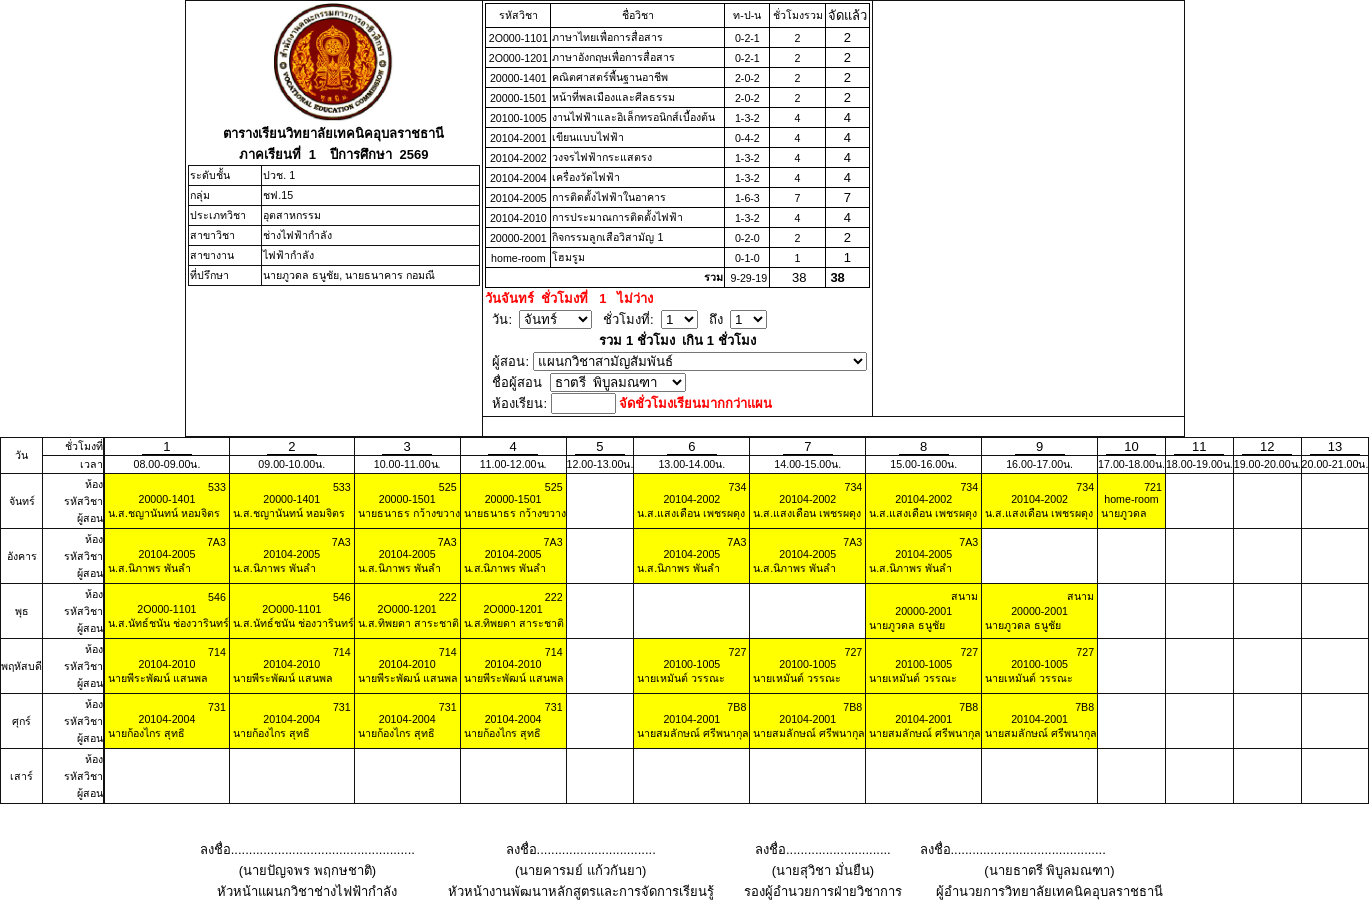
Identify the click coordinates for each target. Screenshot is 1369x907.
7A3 (216, 542)
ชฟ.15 (278, 195)
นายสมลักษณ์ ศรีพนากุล (691, 733)
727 (738, 652)
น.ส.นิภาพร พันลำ (148, 568)
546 (217, 597)
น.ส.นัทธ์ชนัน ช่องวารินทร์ (167, 623)
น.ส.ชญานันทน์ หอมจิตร (162, 513)
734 (738, 487)
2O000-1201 (518, 58)
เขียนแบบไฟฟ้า (588, 137)
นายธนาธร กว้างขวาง (407, 513)
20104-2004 (518, 178)
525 (448, 487)
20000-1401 (518, 78)
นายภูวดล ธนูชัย (905, 625)
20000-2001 (518, 238)
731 (217, 707)
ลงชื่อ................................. (581, 849)
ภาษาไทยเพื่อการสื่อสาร (607, 37)
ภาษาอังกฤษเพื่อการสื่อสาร (613, 57)
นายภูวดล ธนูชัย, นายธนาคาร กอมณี (349, 275)
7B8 (736, 707)
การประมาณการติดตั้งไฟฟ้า (617, 217)
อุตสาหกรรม (292, 215)
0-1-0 (747, 258)
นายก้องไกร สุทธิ (145, 733)
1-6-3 (747, 198)
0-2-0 (747, 238)
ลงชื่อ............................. (823, 849)
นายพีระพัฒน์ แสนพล (156, 678)
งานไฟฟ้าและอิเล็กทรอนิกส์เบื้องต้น (633, 117)
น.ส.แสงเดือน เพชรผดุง (689, 513)
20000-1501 (518, 98)
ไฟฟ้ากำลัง (288, 255)
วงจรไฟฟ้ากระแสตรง (602, 157)
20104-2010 (518, 218)
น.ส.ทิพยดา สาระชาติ (407, 623)
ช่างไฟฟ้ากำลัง (297, 235)
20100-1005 (518, 118)
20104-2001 (518, 138)
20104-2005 (518, 198)
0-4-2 (747, 138)
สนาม (964, 596)
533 (217, 487)
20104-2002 (518, 158)
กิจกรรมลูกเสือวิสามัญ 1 (607, 237)
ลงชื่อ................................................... (307, 849)
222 (448, 597)
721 (1153, 487)
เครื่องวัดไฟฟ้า (586, 177)
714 (217, 652)
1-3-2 (747, 118)
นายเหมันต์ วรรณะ (679, 678)
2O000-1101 (518, 38)
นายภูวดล (1122, 513)
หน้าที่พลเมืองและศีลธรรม (613, 97)
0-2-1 (747, 38)
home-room (518, 258)
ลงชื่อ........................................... (1013, 849)
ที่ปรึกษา (209, 275)
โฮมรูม (568, 257)
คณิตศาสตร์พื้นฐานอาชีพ (610, 77)
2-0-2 (747, 78)
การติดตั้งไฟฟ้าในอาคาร (609, 197)
